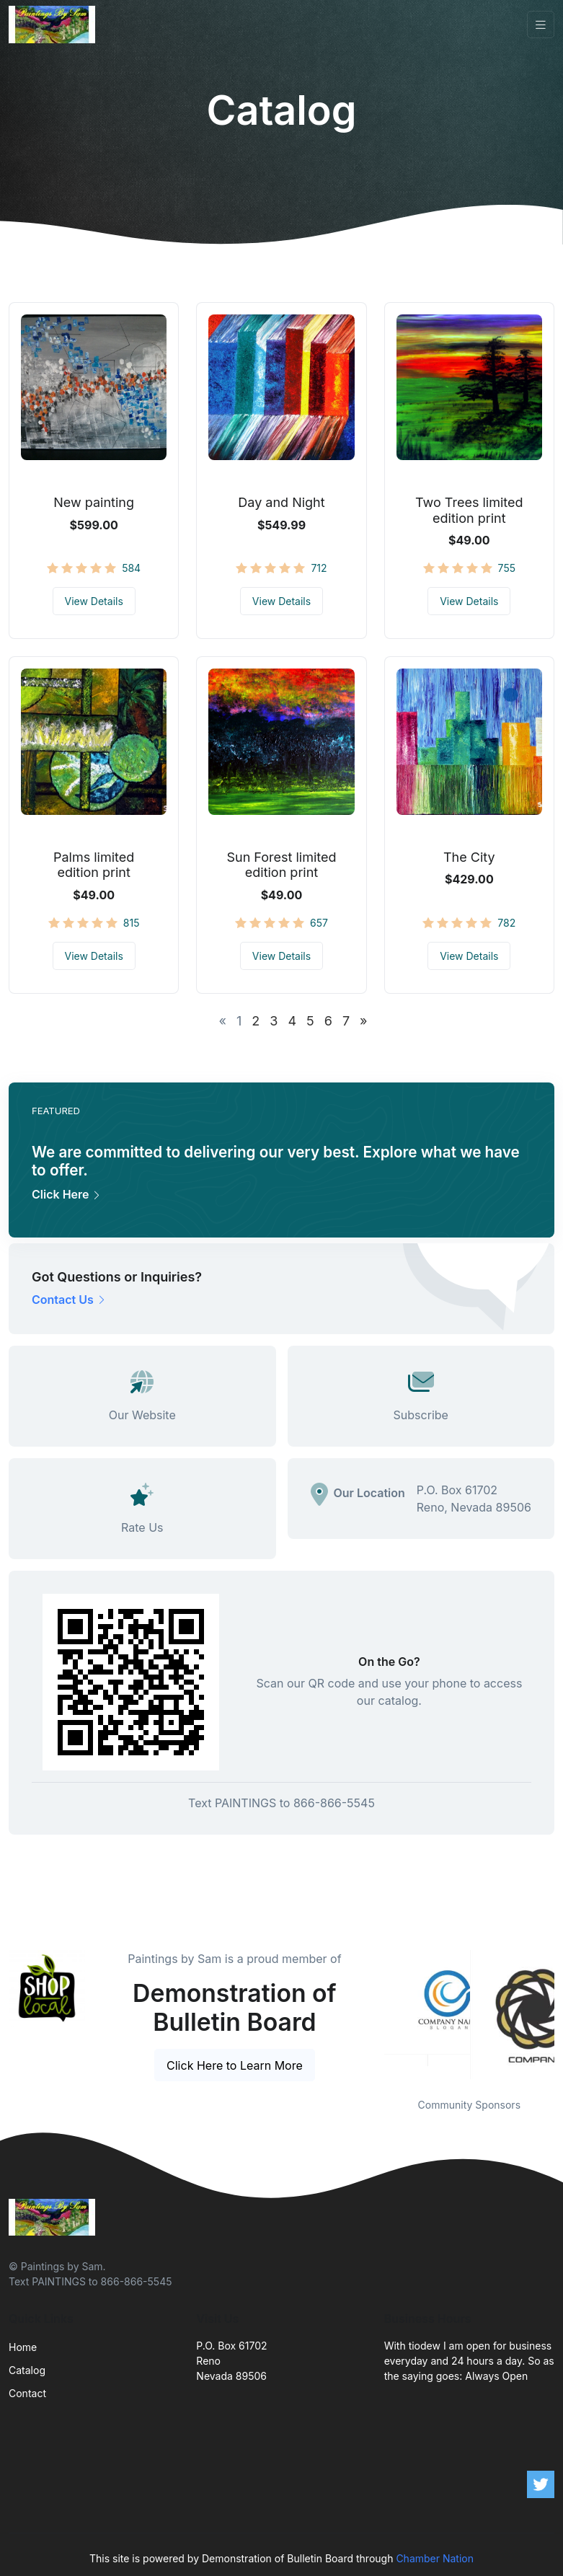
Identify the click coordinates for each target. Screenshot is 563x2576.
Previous (373, 2015)
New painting (93, 502)
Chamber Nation (435, 2558)
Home (23, 2347)
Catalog (27, 2370)
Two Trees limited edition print (469, 510)
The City (469, 857)
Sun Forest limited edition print (281, 865)
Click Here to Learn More (235, 2065)
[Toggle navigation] (540, 25)
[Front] (55, 24)
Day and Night (281, 502)
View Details (94, 601)
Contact (27, 2393)
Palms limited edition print (93, 865)
